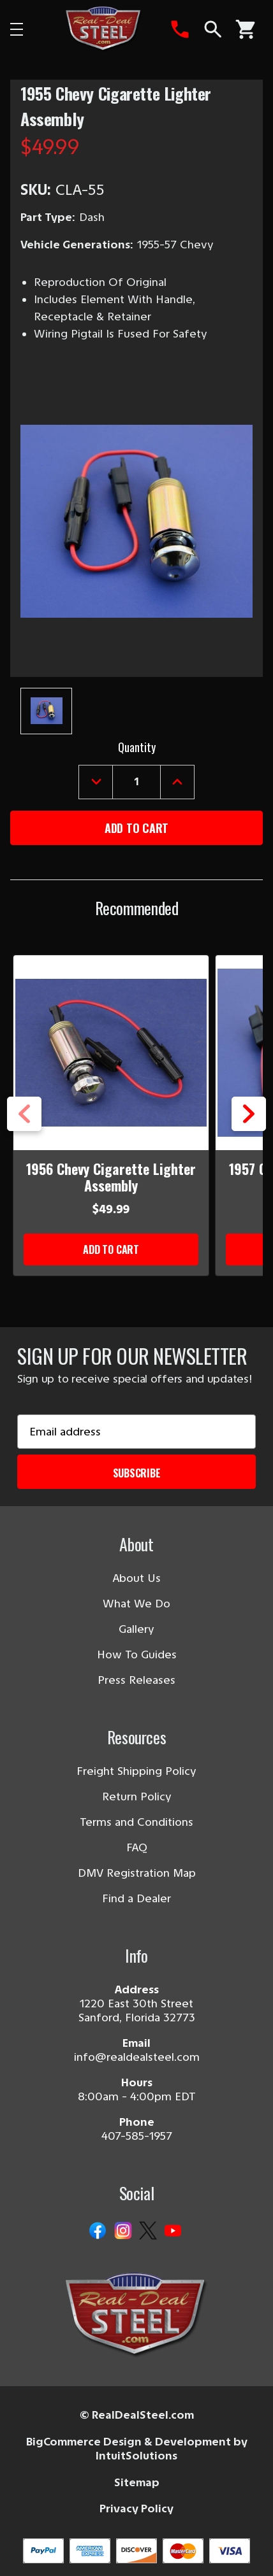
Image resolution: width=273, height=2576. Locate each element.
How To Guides (137, 1654)
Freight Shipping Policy (136, 1771)
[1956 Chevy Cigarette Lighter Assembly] (111, 1052)
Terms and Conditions (136, 1822)
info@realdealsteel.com (137, 2057)
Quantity (137, 747)
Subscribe (137, 1473)
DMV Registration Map (137, 1873)
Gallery (136, 1629)
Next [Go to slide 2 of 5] (249, 1114)
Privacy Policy (136, 2508)
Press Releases (136, 1680)
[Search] (213, 29)
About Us (137, 1578)
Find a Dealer (136, 1898)
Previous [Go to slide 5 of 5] (24, 1114)
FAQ (136, 1847)
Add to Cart (111, 1249)
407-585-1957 (136, 2136)
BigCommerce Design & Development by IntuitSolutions (136, 2449)
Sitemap (136, 2482)
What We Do (136, 1604)
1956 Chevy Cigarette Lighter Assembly (111, 1176)
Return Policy (137, 1797)
